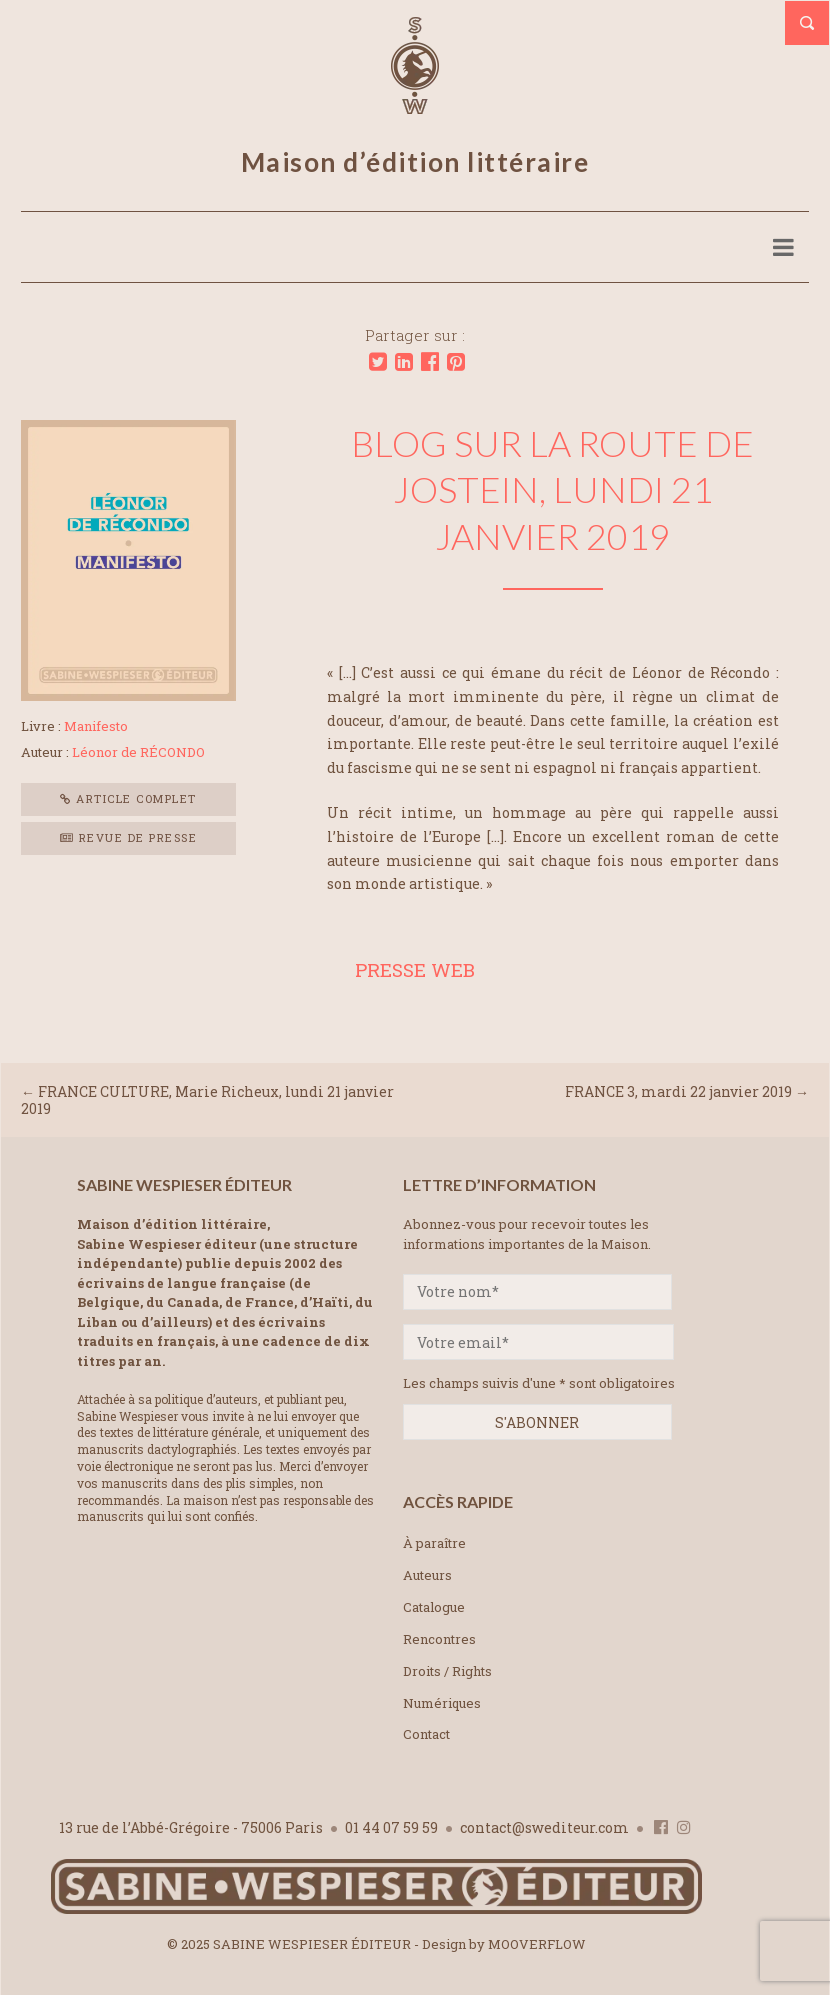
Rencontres (439, 1639)
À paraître (434, 1543)
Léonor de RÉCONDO (138, 752)
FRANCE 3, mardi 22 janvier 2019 (678, 1091)
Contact (426, 1734)
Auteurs (427, 1575)
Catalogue (434, 1607)
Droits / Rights (447, 1671)
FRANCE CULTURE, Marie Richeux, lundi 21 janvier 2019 (207, 1100)
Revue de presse (129, 837)
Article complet (128, 798)
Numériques (442, 1703)
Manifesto (96, 726)
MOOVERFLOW (537, 1944)
